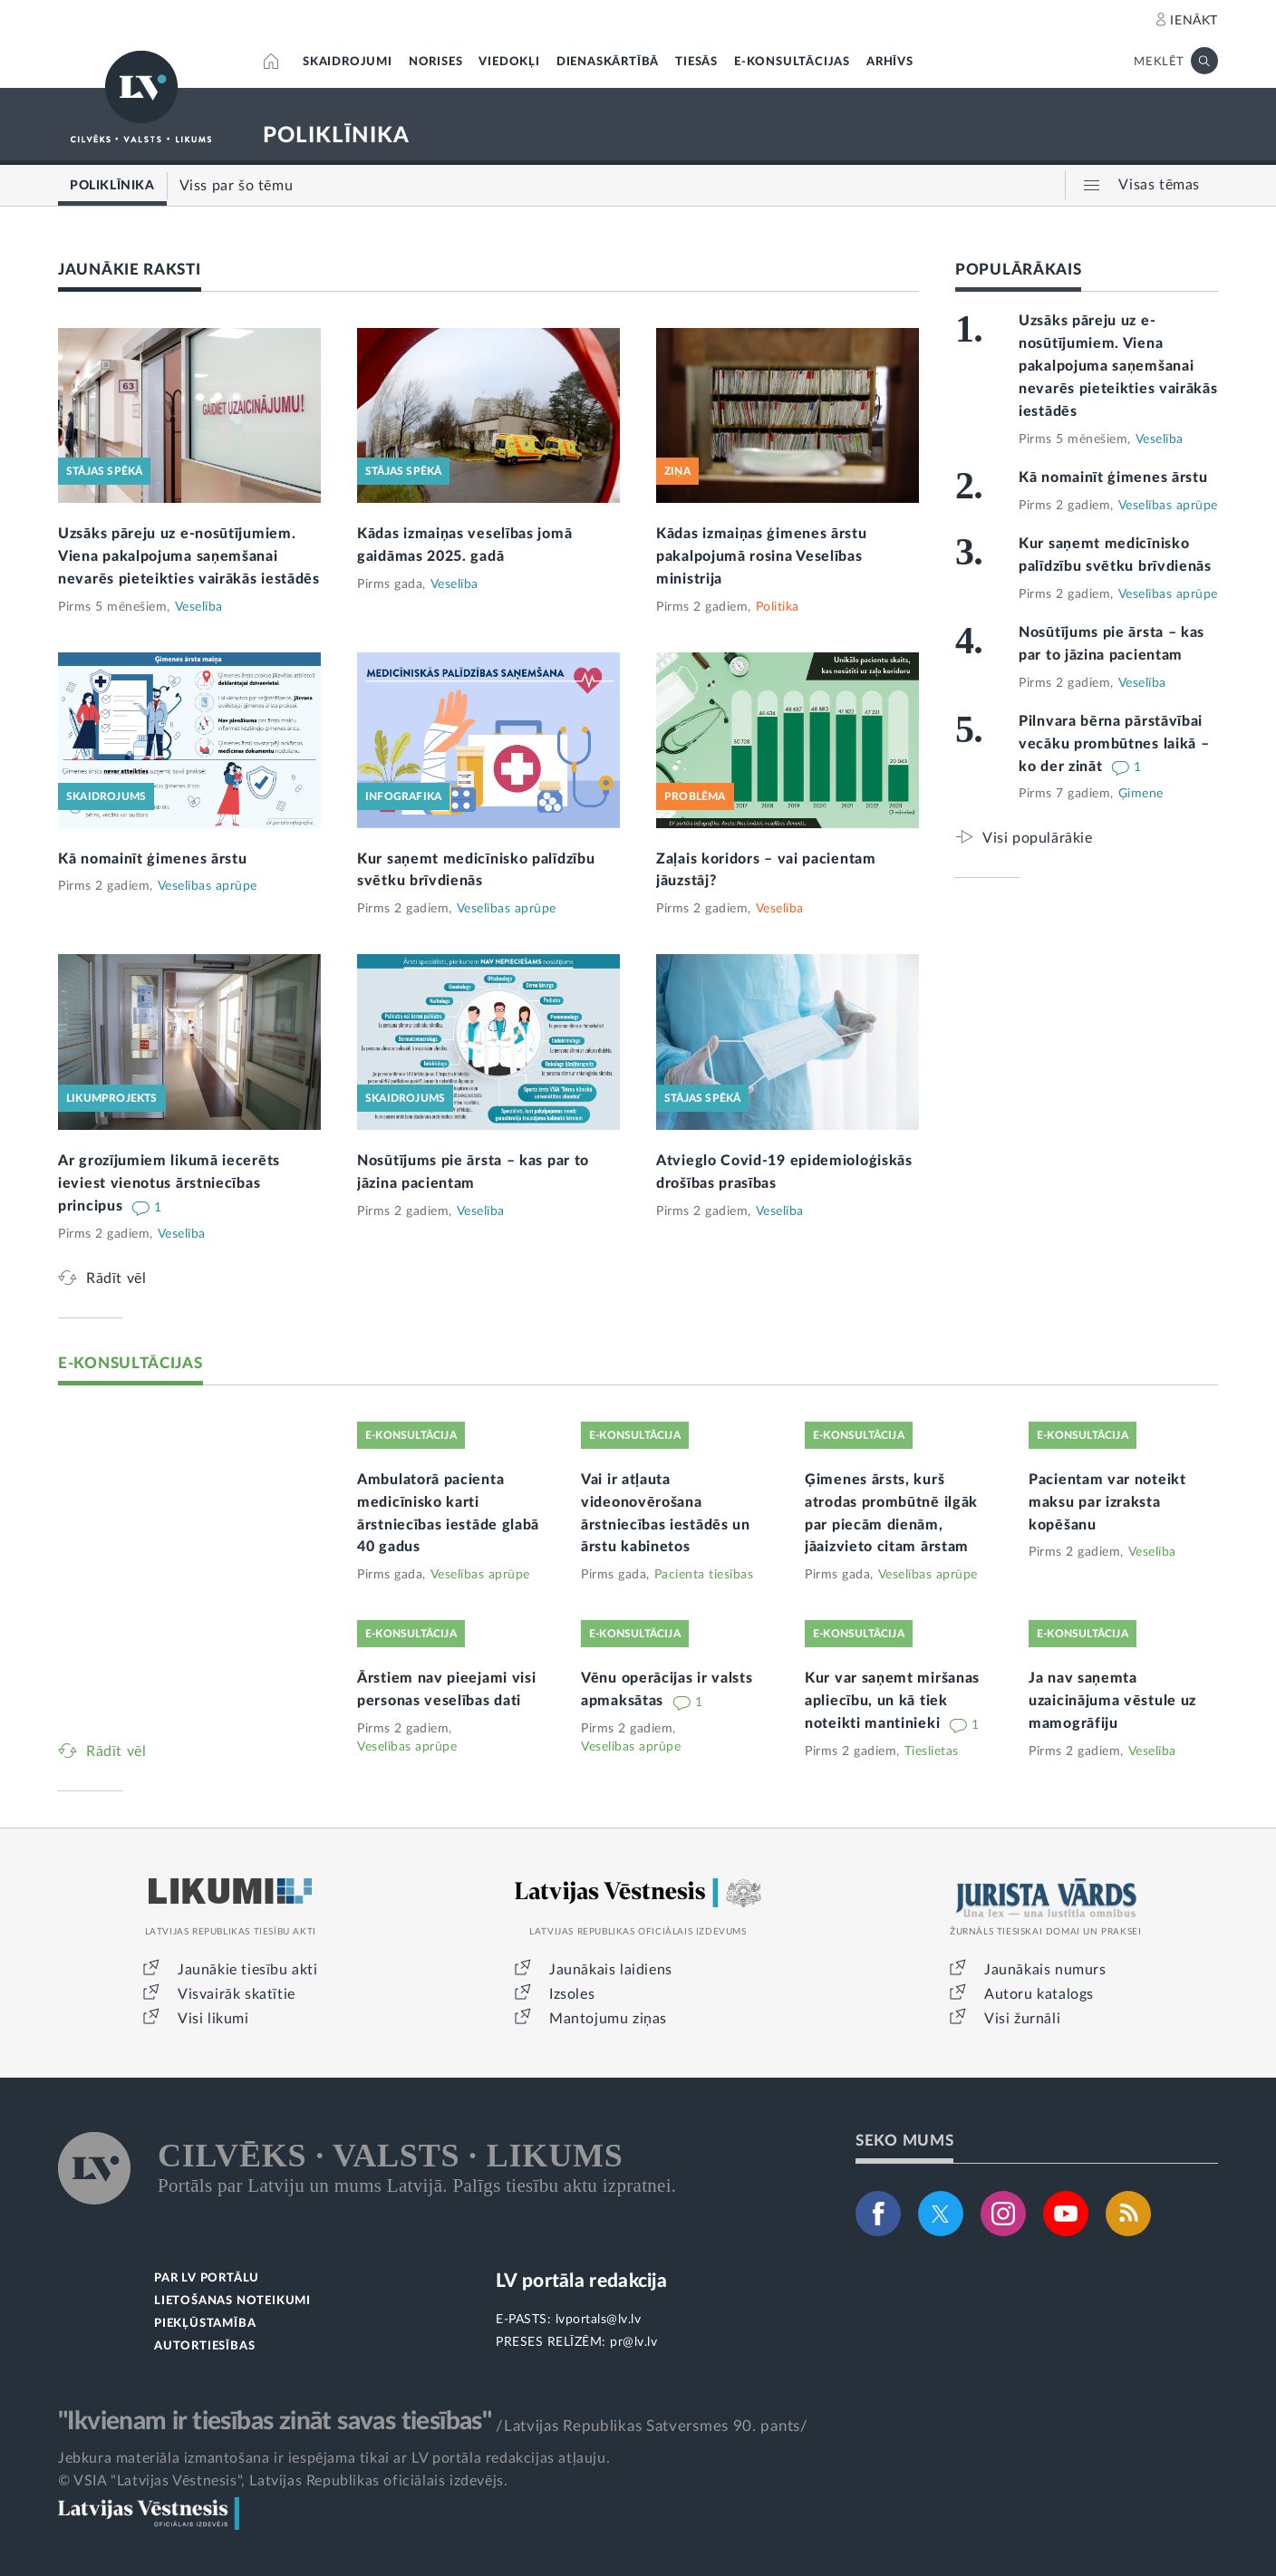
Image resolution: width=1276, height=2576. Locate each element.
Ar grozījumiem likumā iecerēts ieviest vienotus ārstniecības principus (169, 1183)
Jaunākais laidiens (610, 1970)
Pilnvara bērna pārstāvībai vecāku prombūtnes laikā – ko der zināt (1114, 744)
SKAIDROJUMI (347, 62)
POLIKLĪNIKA (336, 136)
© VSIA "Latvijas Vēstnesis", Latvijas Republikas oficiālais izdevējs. (283, 2481)
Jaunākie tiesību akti (248, 1970)
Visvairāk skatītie (236, 1994)
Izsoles (571, 1994)
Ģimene (1141, 793)
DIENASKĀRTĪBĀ (607, 62)
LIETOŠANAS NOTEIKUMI (232, 2301)
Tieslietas (931, 1751)
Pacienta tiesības (704, 1574)
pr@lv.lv (633, 2342)
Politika (777, 607)
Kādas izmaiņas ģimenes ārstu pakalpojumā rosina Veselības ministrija (761, 556)
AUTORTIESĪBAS (204, 2346)
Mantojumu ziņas (608, 2019)
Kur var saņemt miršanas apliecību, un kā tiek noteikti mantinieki (892, 1701)
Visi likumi (213, 2019)
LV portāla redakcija (581, 2281)
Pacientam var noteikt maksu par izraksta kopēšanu (1107, 1502)
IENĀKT (1194, 20)
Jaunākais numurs (1045, 1970)
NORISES (436, 62)
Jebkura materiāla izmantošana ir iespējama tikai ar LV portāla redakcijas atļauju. (334, 2458)
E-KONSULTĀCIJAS (792, 62)
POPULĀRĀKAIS (1018, 269)
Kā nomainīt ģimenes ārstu (152, 859)
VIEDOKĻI (508, 62)
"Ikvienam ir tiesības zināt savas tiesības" (274, 2421)
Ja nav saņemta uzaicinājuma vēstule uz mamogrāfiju (1112, 1701)
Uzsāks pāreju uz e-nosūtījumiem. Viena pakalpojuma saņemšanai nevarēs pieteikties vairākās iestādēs (189, 556)
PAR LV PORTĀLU (206, 2278)
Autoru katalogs (1039, 1994)
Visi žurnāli (1022, 2019)
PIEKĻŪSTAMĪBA (205, 2324)
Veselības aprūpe (207, 886)
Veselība (199, 607)
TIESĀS (696, 62)
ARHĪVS (890, 62)
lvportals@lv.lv (599, 2319)
